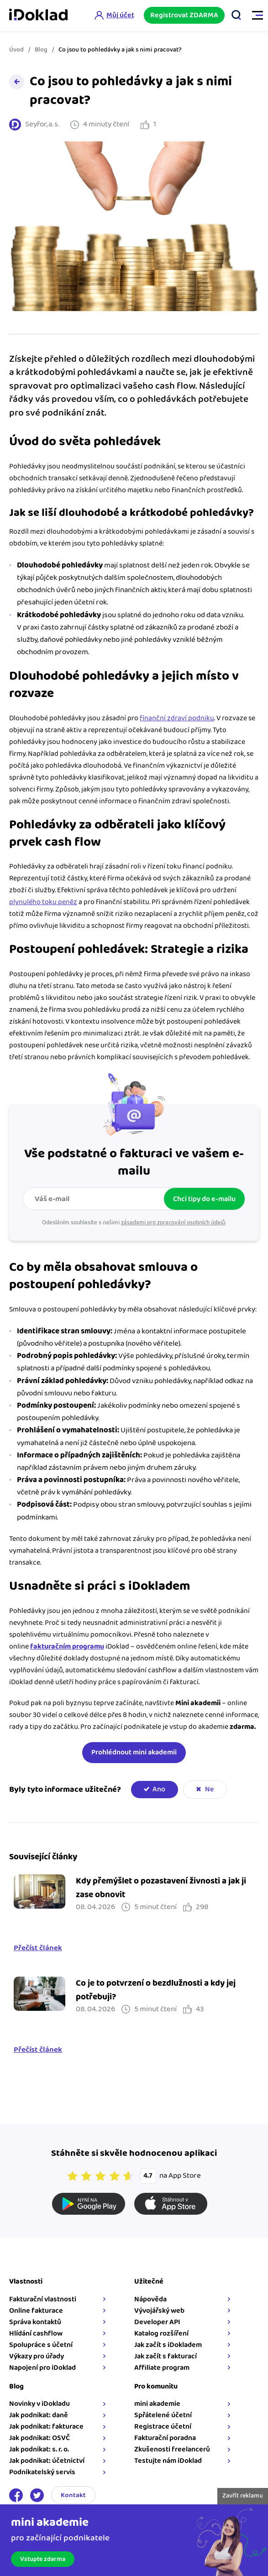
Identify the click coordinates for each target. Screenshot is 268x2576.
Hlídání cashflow (36, 2333)
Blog (41, 50)
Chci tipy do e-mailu (204, 1199)
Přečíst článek (38, 1948)
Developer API (157, 2322)
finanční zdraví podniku (177, 718)
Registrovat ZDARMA (184, 15)
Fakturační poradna (165, 2438)
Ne (209, 1789)
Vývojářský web (159, 2310)
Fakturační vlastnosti (42, 2299)
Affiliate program (161, 2367)
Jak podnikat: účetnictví (46, 2461)
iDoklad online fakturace (38, 15)
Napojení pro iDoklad (42, 2367)
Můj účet (120, 15)
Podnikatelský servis (42, 2472)
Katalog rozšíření (161, 2333)
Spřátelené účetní (163, 2415)
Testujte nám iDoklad (168, 2461)
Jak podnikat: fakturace (46, 2426)
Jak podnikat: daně (38, 2415)
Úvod (16, 50)
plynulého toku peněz (43, 902)
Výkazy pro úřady (36, 2356)
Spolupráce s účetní (41, 2345)
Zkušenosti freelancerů (172, 2449)
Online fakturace (36, 2310)
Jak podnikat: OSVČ (39, 2438)
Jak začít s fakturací (165, 2356)
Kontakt (73, 2495)
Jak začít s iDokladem (168, 2345)
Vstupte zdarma (42, 2559)
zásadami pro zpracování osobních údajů (173, 1222)
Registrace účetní (162, 2426)
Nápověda (150, 2299)
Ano (158, 1789)
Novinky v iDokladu (39, 2403)
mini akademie (157, 2403)
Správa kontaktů (35, 2322)
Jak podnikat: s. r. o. (39, 2449)
